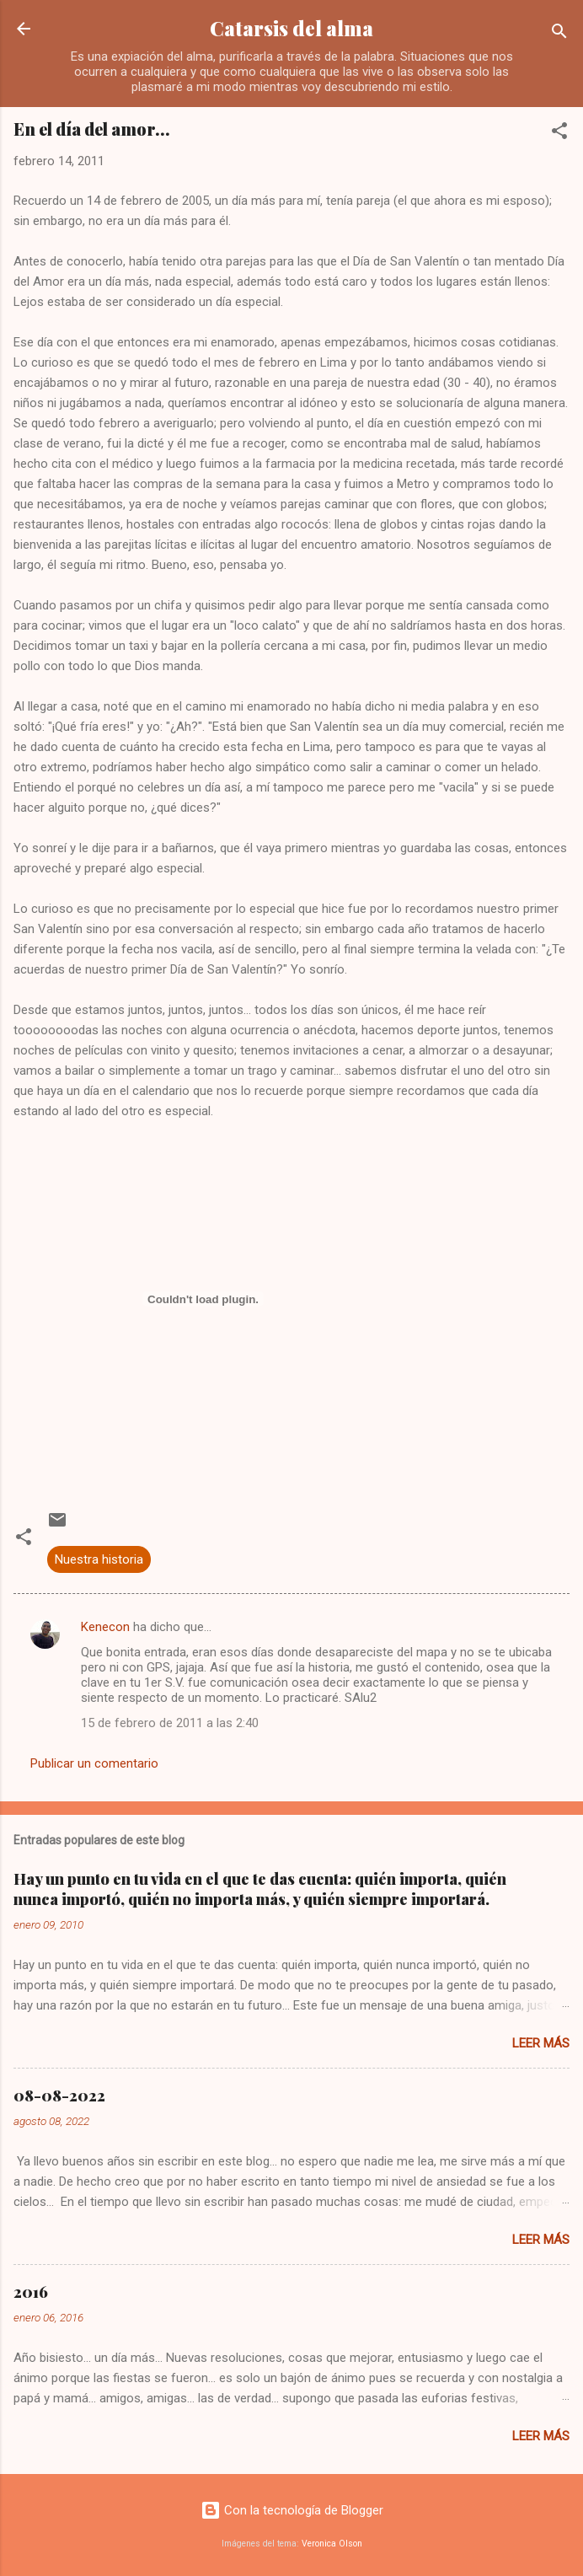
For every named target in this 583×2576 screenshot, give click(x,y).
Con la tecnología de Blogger (292, 2510)
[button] (559, 134)
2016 (30, 2292)
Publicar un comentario (94, 1763)
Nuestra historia (99, 1559)
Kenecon (105, 1626)
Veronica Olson (332, 2543)
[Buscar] (559, 34)
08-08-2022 (59, 2095)
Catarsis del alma (291, 28)
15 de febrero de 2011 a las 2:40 (170, 1723)
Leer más (541, 2043)
